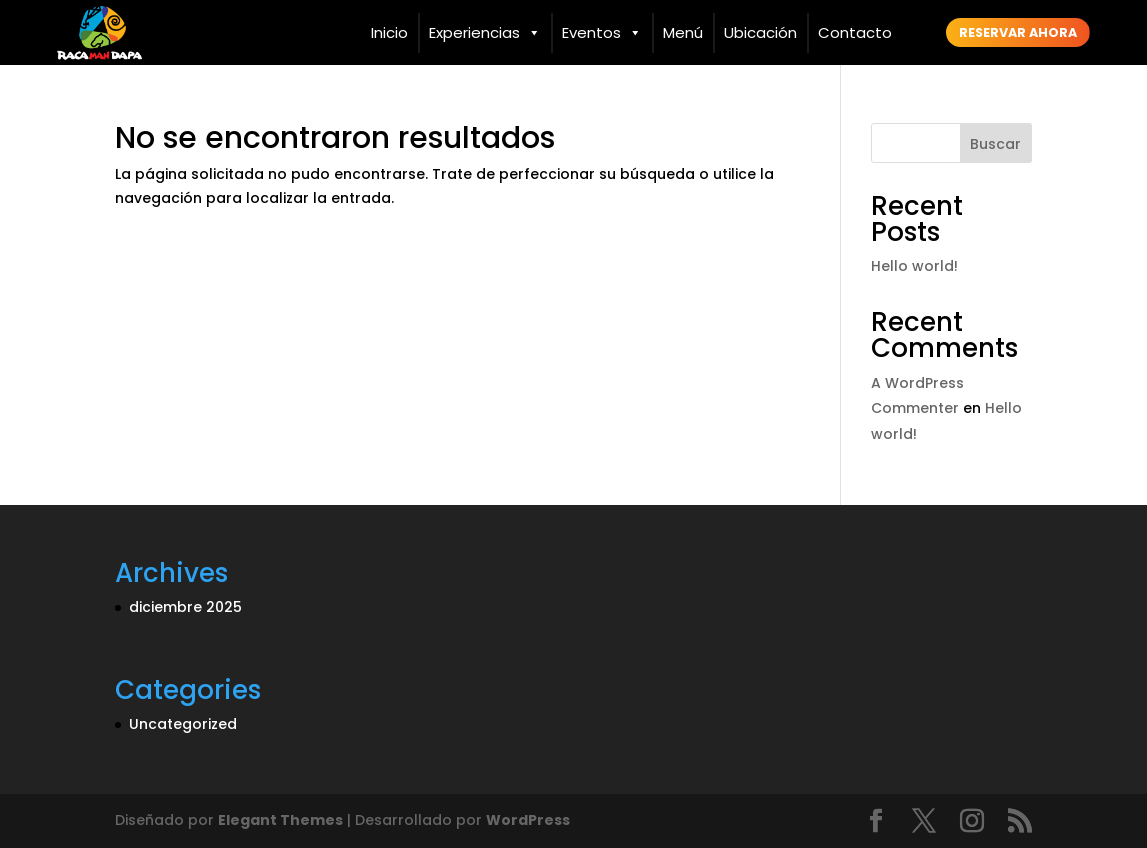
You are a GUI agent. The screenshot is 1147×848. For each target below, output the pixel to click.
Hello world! (914, 266)
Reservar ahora (1018, 32)
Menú (683, 32)
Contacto (855, 32)
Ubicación (760, 32)
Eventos (602, 33)
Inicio (389, 32)
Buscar (995, 144)
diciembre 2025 (185, 607)
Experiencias (485, 33)
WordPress (528, 820)
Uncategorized (183, 724)
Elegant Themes (280, 820)
